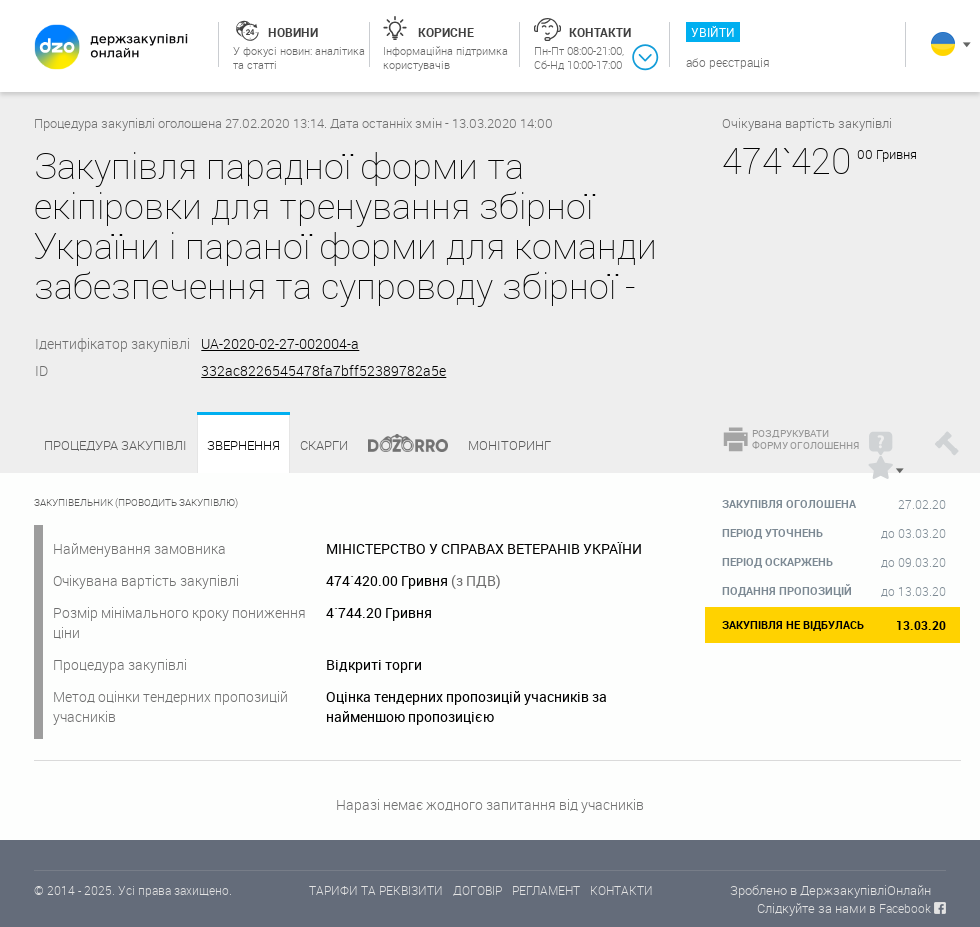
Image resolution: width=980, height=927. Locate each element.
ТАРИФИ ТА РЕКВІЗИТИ (376, 890)
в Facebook (900, 908)
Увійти (713, 32)
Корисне (446, 32)
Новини (293, 32)
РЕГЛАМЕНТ (546, 890)
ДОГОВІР (477, 890)
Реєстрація (739, 62)
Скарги (324, 445)
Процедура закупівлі (115, 445)
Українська (943, 44)
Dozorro (399, 445)
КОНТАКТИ (621, 890)
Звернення (243, 445)
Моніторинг (509, 445)
